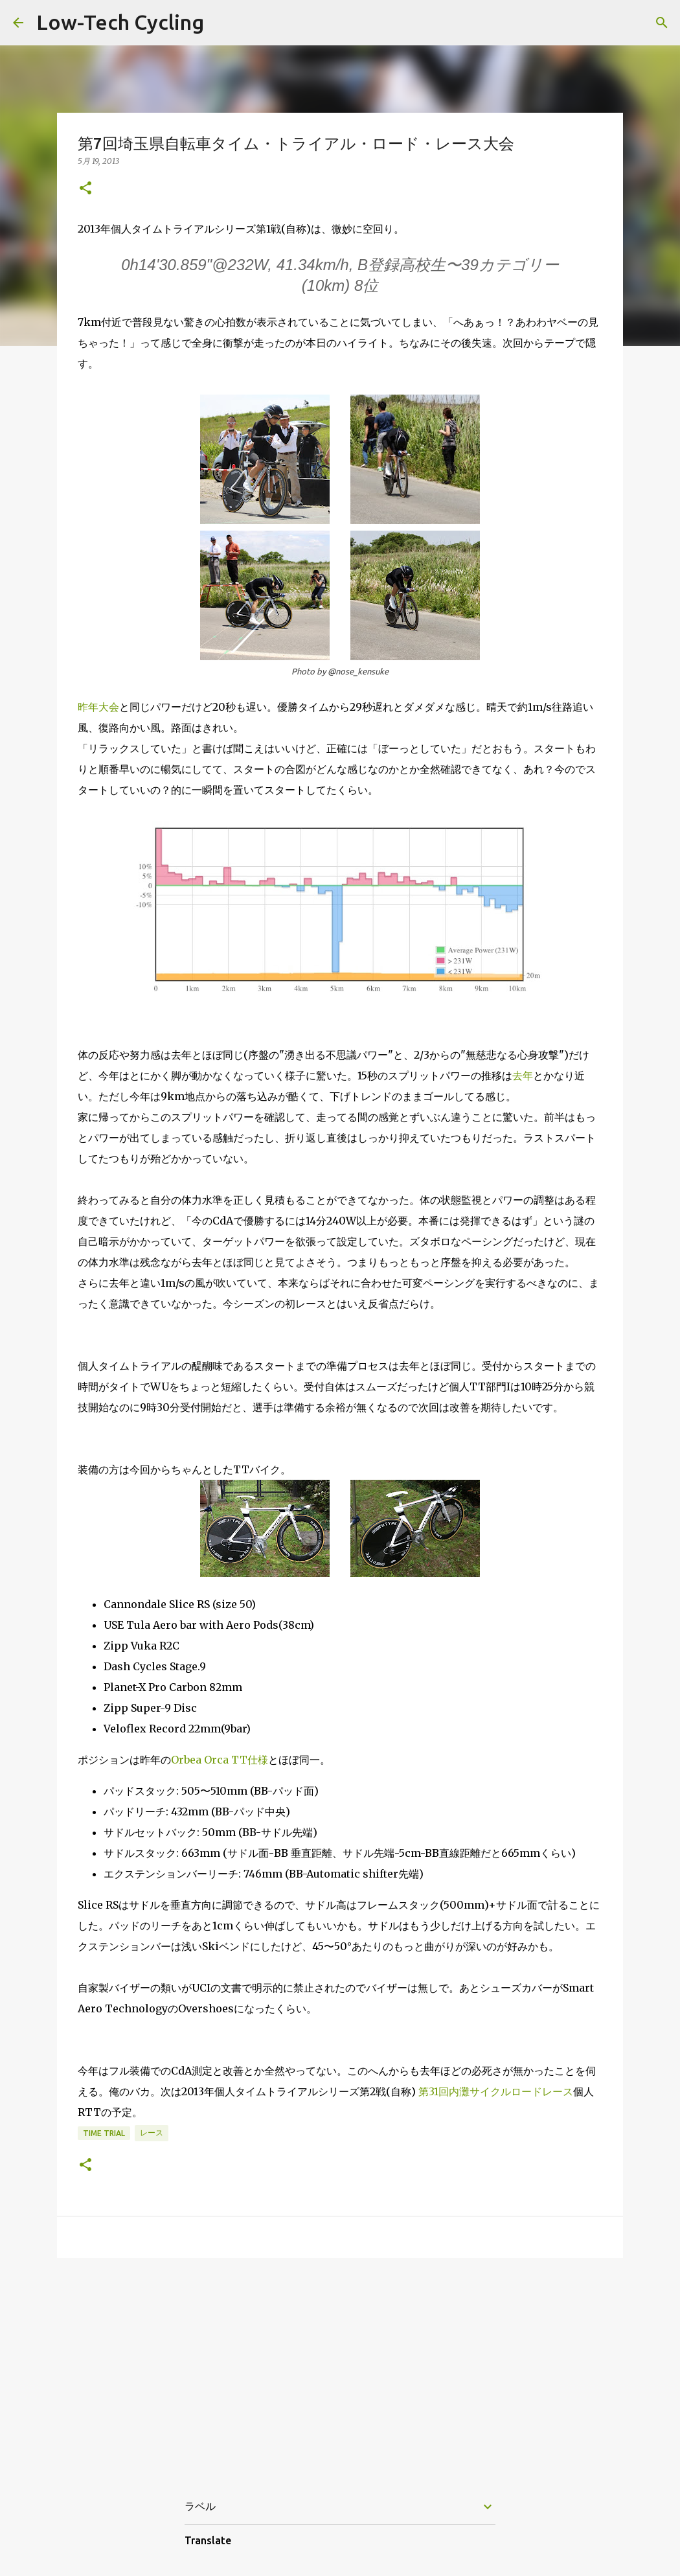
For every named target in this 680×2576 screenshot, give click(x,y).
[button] (85, 189)
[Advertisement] (340, 2368)
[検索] (662, 22)
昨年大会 (98, 706)
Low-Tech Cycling (120, 22)
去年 (522, 1075)
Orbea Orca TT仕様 (219, 1759)
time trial (104, 2133)
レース (151, 2132)
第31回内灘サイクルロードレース (495, 2091)
